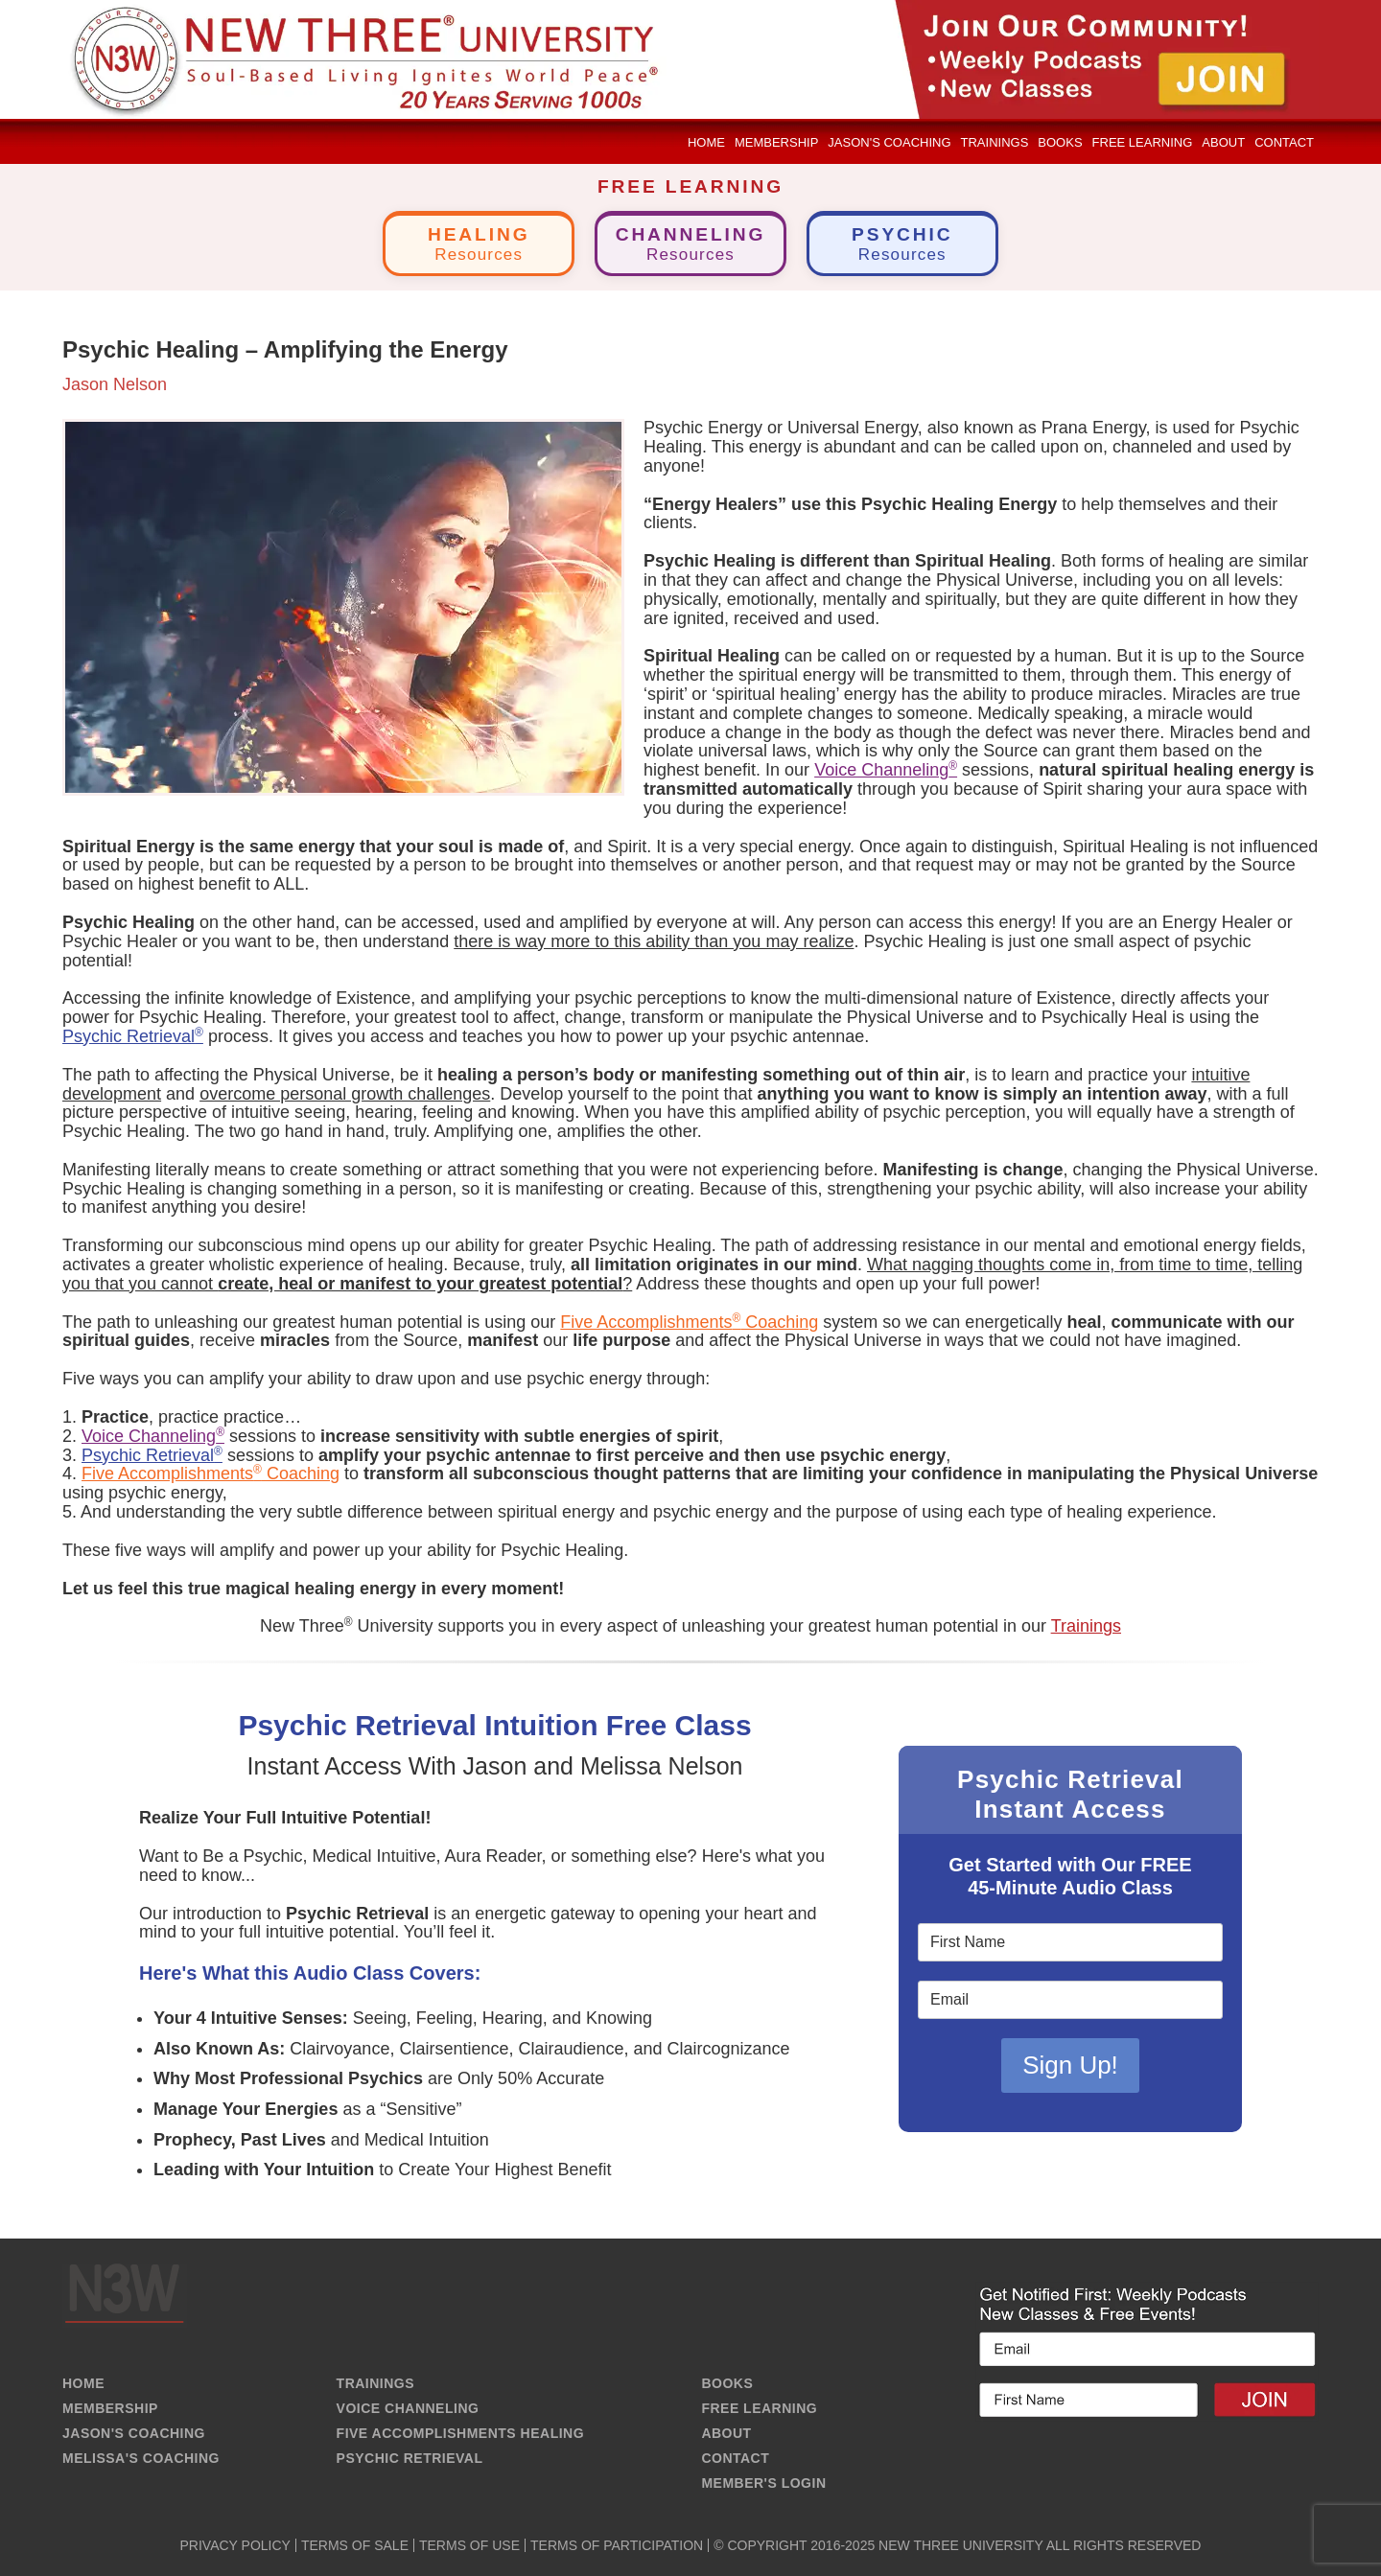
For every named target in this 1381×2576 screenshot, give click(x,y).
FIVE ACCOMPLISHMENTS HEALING (461, 2433)
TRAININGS (376, 2383)
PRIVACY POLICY (235, 2545)
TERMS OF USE (469, 2545)
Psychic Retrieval (132, 1036)
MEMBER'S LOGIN (763, 2483)
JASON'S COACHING (133, 2433)
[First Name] (1070, 1943)
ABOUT (726, 2433)
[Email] (1070, 2001)
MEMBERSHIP (110, 2408)
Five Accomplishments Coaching (689, 1322)
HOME (83, 2383)
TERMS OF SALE (355, 2545)
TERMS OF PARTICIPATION (616, 2545)
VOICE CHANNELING (408, 2408)
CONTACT (735, 2458)
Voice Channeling (885, 769)
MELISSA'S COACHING (141, 2458)
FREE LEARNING (759, 2408)
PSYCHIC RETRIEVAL (410, 2458)
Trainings (1086, 1626)
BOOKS (727, 2383)
